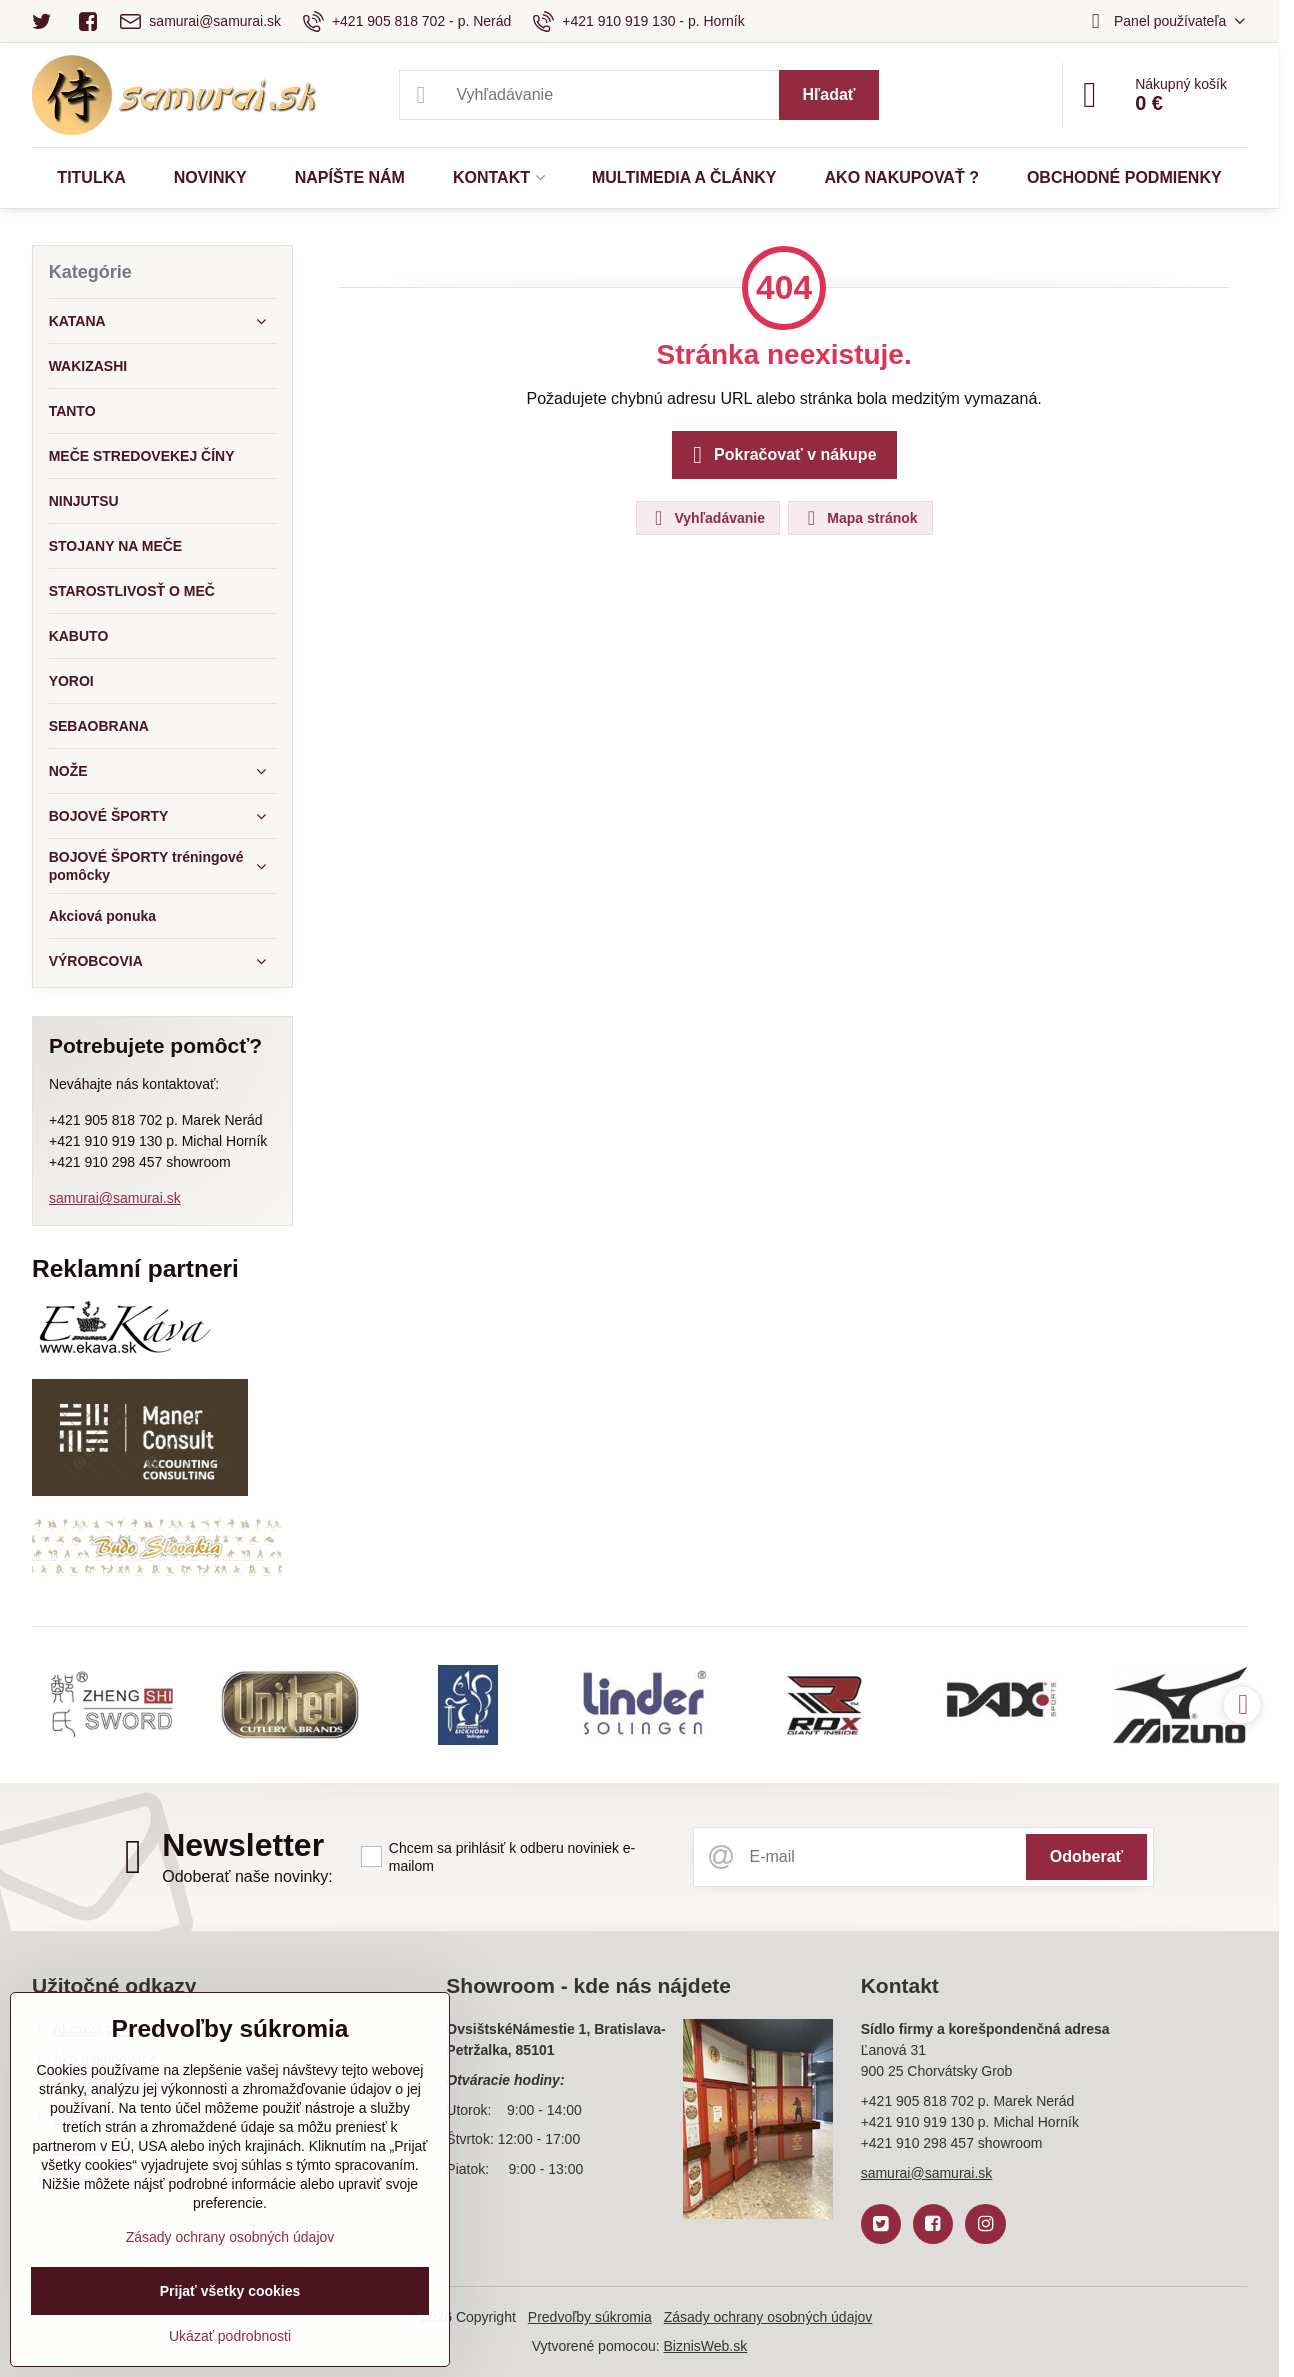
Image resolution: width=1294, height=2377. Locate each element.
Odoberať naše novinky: (247, 1876)
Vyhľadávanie (707, 518)
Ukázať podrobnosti (230, 2336)
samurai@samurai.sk (115, 1198)
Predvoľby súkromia (590, 2317)
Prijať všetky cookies (230, 2291)
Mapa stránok (859, 518)
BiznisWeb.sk (705, 2346)
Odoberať (1086, 1856)
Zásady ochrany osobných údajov (768, 2317)
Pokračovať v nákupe (781, 455)
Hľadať (829, 94)
